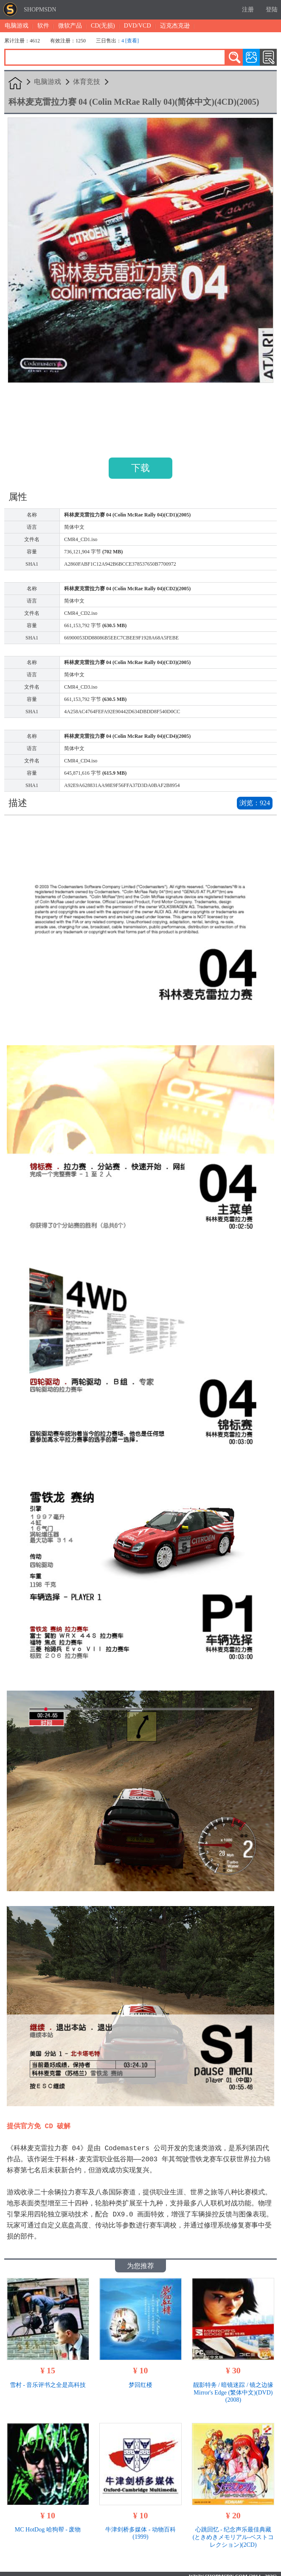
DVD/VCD (137, 25)
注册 (248, 9)
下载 (140, 468)
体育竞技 (86, 81)
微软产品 (70, 25)
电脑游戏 (16, 25)
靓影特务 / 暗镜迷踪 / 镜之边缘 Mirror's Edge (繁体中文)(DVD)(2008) (233, 2387)
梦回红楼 (140, 2380)
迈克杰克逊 (175, 25)
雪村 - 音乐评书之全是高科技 (48, 2380)
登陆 (272, 9)
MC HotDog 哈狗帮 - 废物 (48, 2524)
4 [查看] (130, 41)
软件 (43, 25)
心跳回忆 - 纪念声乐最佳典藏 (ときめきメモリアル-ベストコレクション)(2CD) (233, 2532)
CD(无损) (103, 25)
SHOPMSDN (40, 9)
